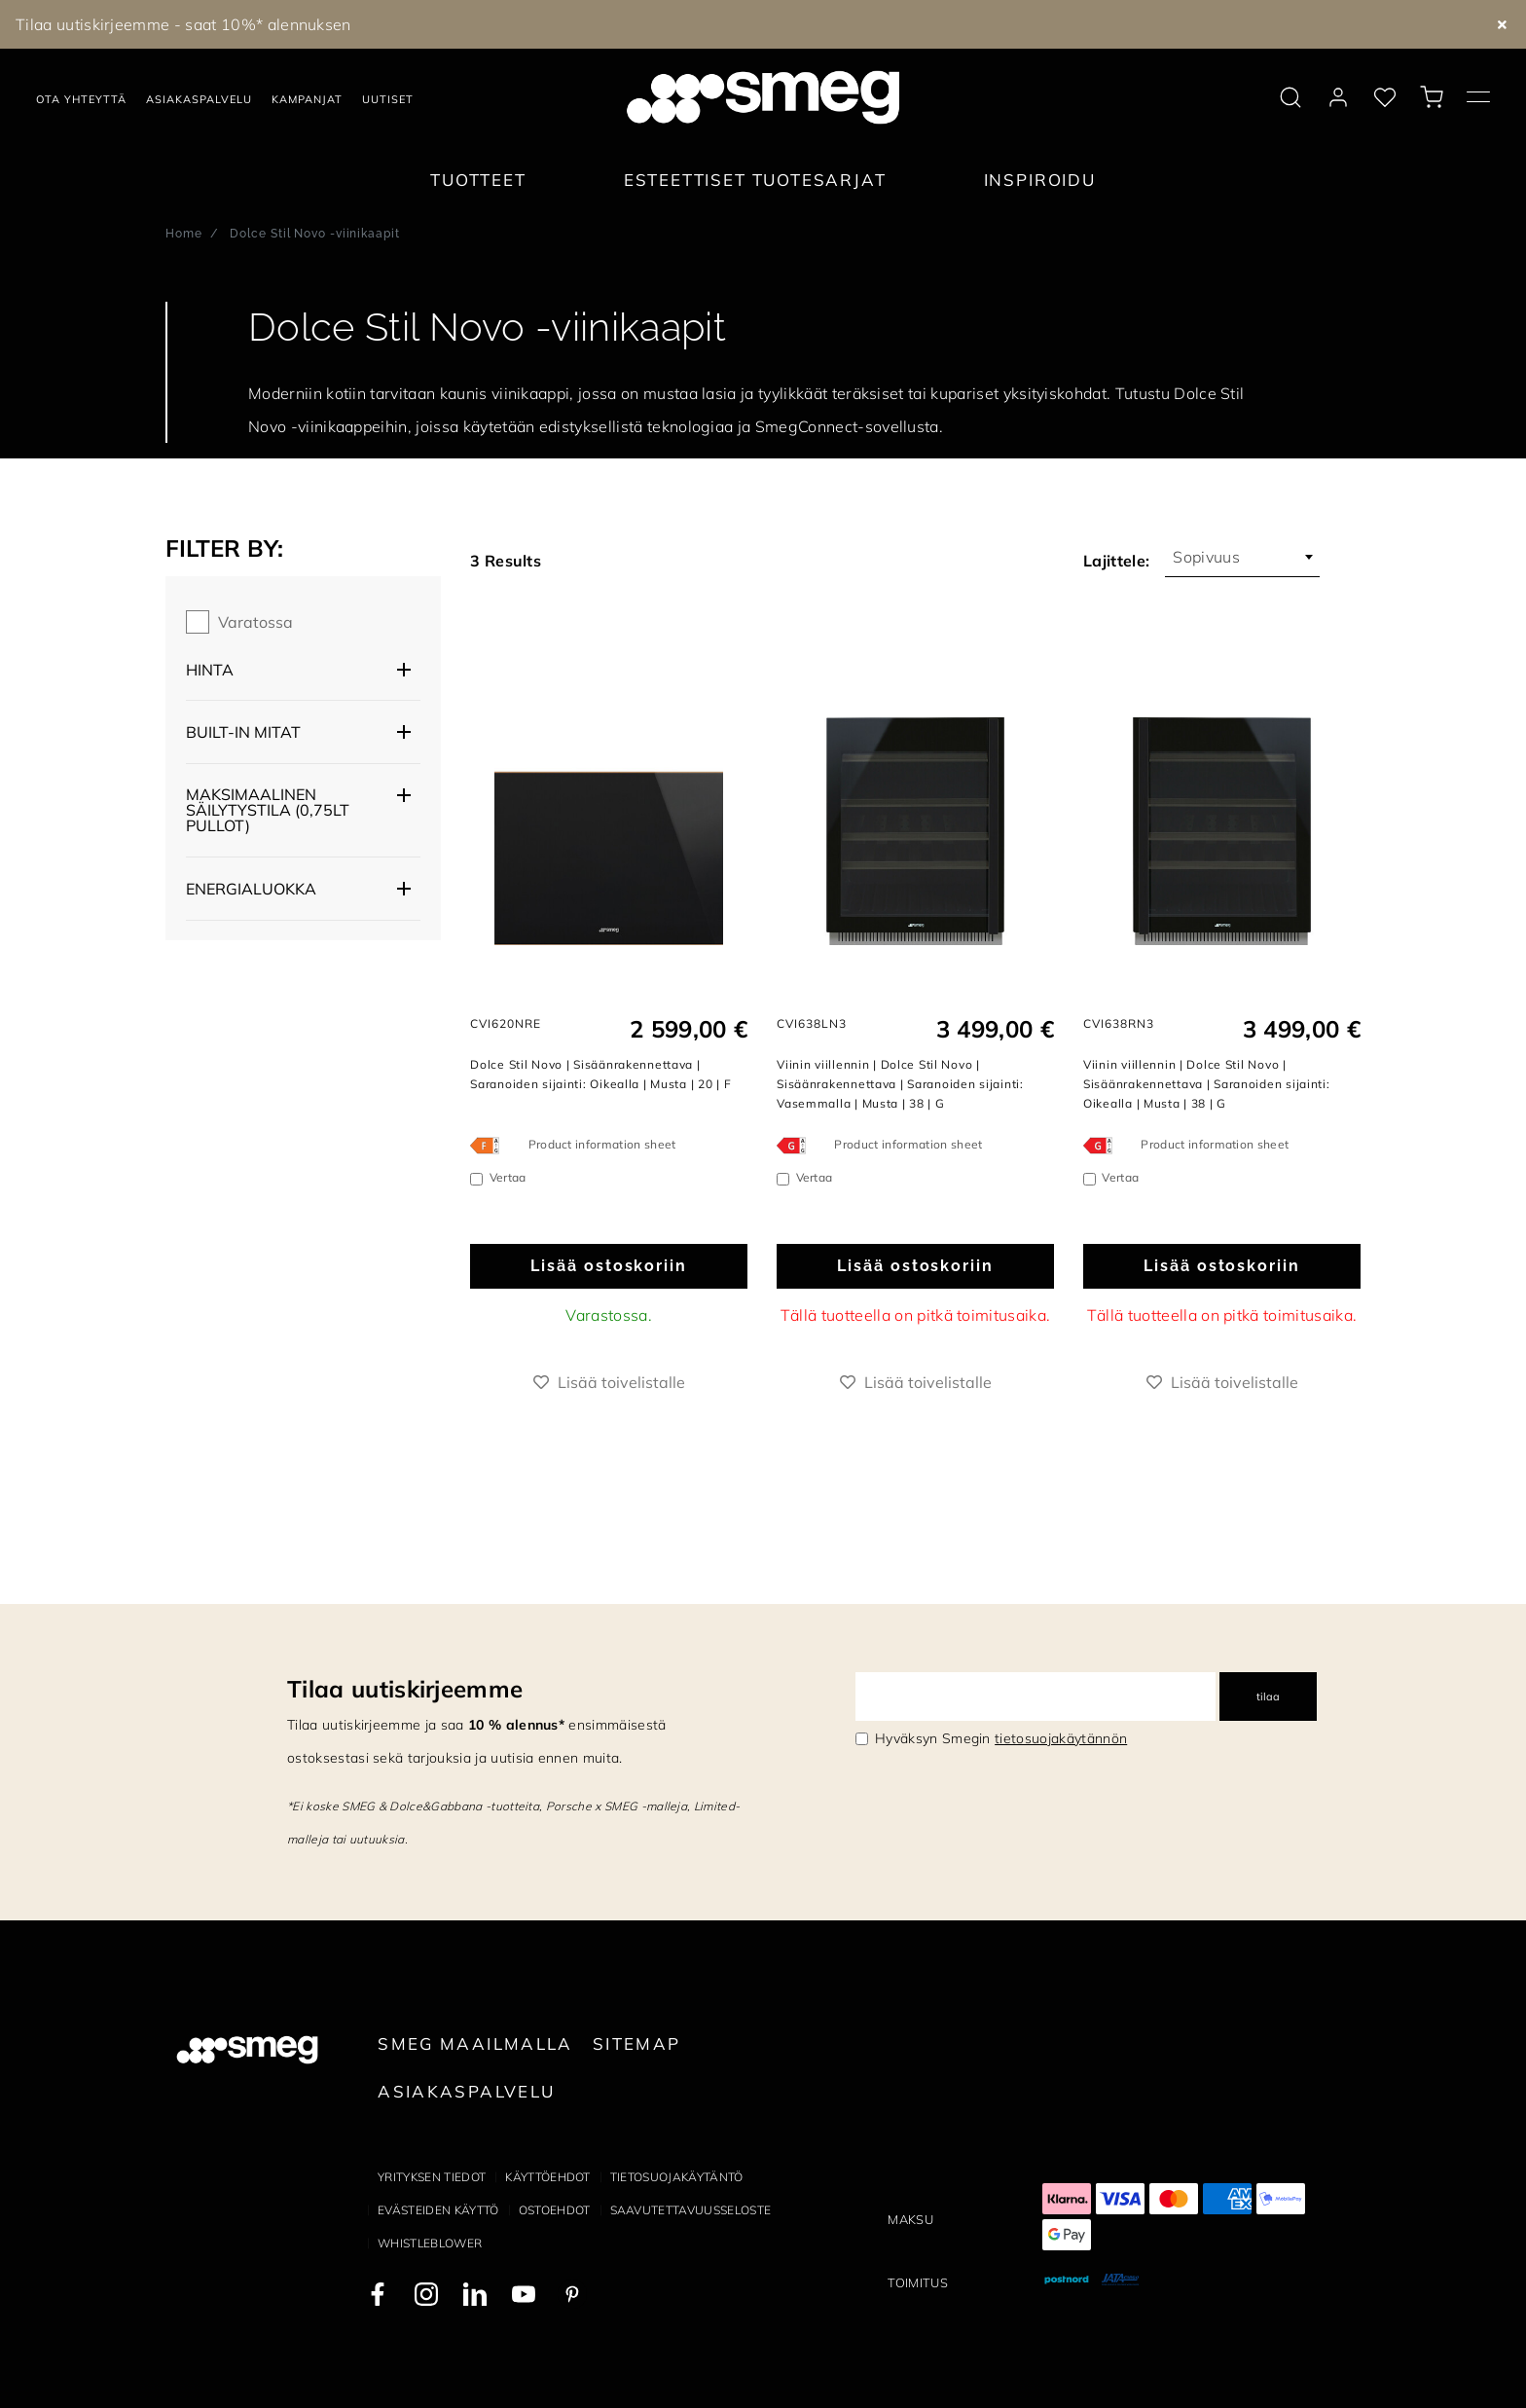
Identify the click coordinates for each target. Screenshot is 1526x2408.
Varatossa (255, 622)
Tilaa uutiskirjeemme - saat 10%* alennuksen (183, 24)
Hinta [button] (210, 669)
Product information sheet (602, 1144)
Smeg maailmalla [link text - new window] (475, 2043)
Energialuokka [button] (251, 888)
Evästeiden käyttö (438, 2210)
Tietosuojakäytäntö (677, 2177)
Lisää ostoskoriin (608, 1266)
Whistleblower (430, 2243)
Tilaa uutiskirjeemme (405, 1688)
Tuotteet (478, 179)
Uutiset (388, 99)
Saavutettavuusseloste (691, 2210)
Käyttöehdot (548, 2177)
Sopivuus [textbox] (1206, 556)
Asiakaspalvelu (199, 99)
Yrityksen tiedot (432, 2177)
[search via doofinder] (1290, 97)
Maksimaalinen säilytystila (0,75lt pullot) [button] (267, 809)
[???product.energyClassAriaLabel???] (489, 1144)
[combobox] (1242, 556)
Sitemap (637, 2043)
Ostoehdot (555, 2210)
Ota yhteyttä (81, 99)
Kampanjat (307, 99)
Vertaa (508, 1177)
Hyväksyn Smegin (1001, 1738)
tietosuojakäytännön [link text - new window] (1061, 1738)
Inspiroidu (1040, 179)
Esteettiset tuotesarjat (755, 179)
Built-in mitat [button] (243, 732)
